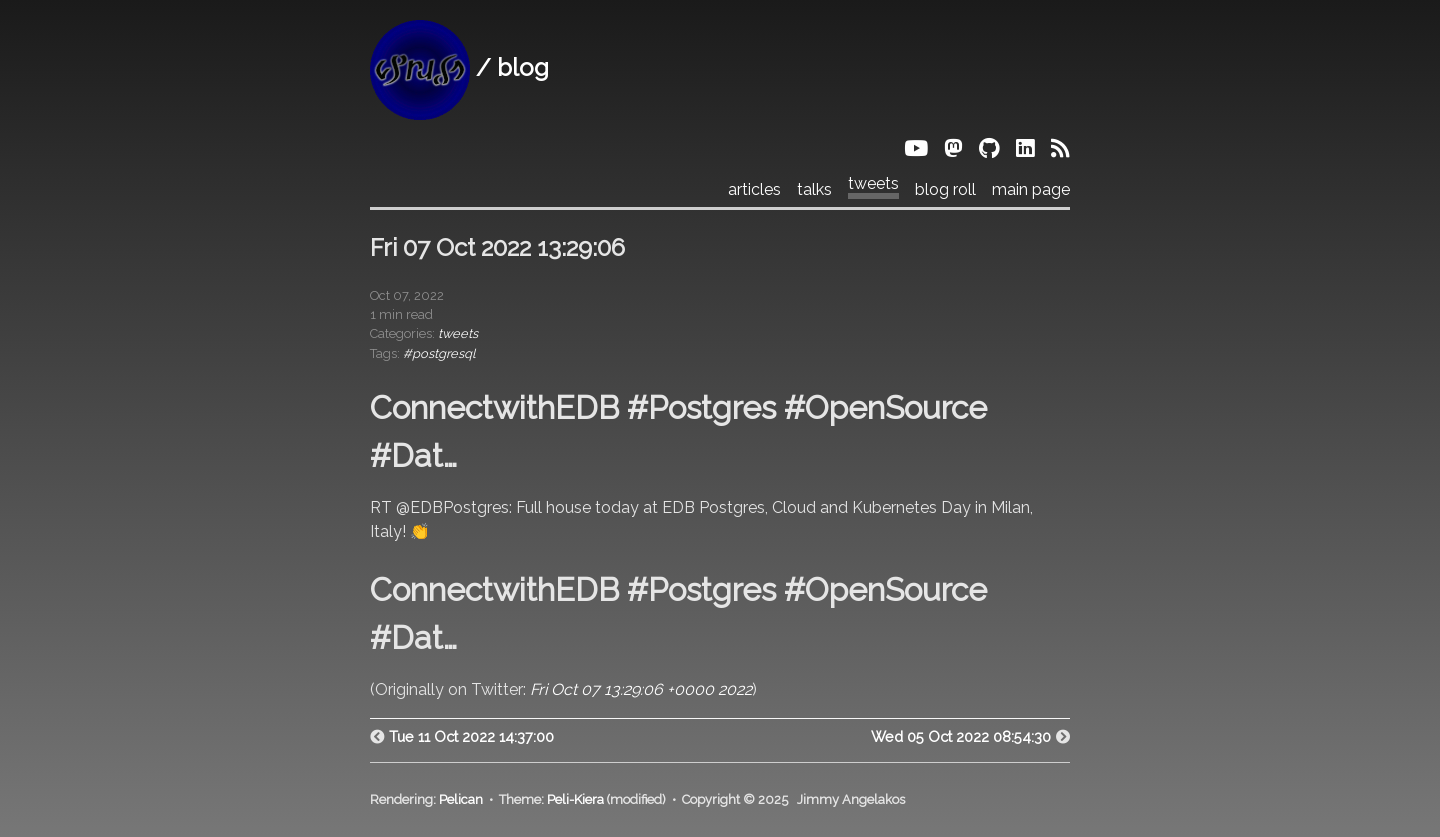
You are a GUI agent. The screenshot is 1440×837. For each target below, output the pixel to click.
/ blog (459, 67)
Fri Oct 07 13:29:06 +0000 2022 (641, 689)
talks (814, 190)
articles (754, 190)
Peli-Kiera (575, 799)
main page (1031, 190)
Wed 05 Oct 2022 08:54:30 (961, 736)
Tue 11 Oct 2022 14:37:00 (471, 736)
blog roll (945, 190)
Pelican (461, 799)
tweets (873, 184)
